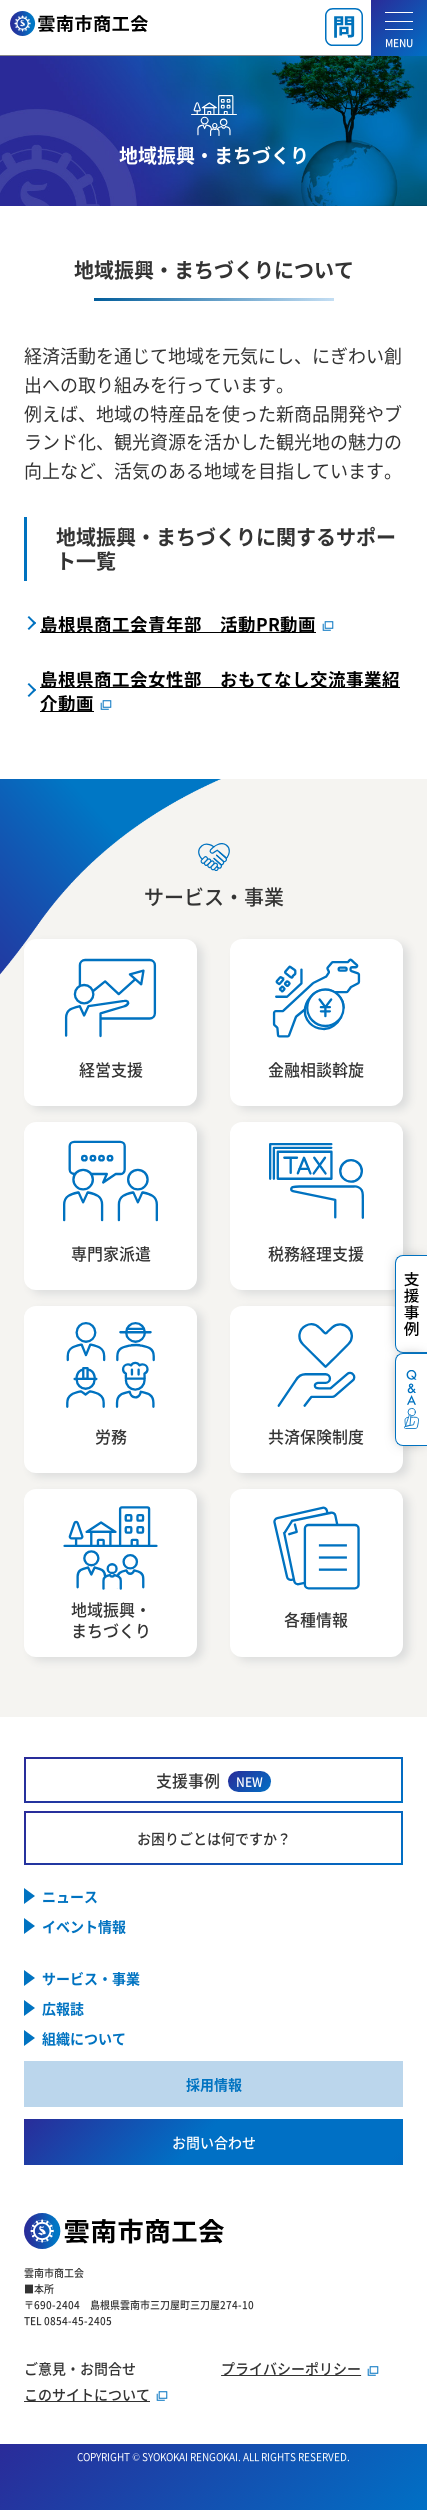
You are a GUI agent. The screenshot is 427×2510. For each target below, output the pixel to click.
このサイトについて (87, 2394)
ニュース (70, 1896)
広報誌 (63, 2008)
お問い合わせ (214, 2142)
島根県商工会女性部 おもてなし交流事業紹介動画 (220, 690)
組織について (84, 2038)
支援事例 (213, 1780)
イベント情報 (84, 1926)
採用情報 (214, 2084)
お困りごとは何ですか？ (214, 1838)
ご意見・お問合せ (80, 2368)
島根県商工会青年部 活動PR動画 (178, 623)
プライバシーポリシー (291, 2368)
